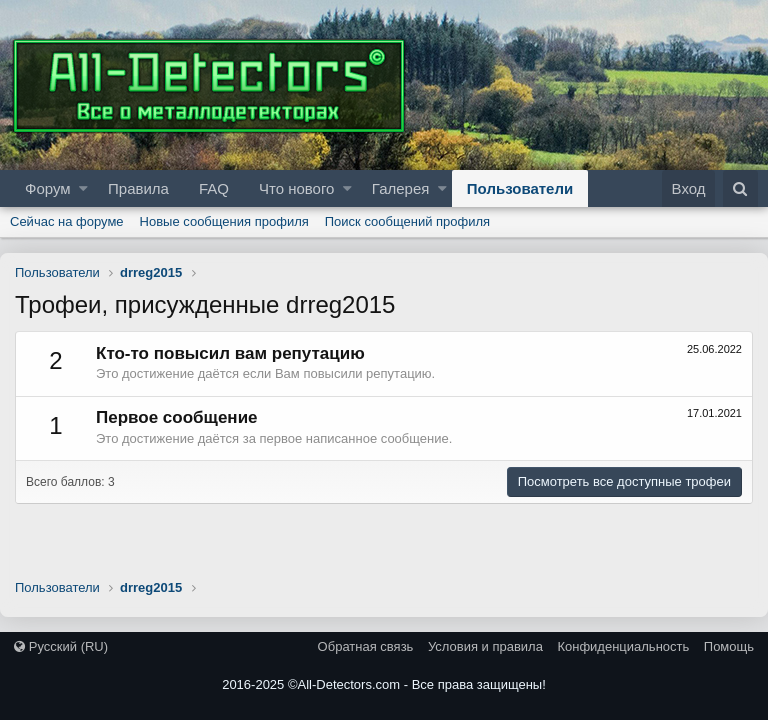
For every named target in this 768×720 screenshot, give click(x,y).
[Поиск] (740, 188)
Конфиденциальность (623, 646)
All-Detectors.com (349, 684)
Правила (138, 188)
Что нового (296, 188)
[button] (83, 188)
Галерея (401, 188)
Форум (48, 188)
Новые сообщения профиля (224, 221)
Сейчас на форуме (67, 221)
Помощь (729, 646)
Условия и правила (485, 646)
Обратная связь (366, 646)
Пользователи (520, 188)
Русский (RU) (61, 646)
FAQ (214, 188)
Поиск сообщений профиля (407, 221)
